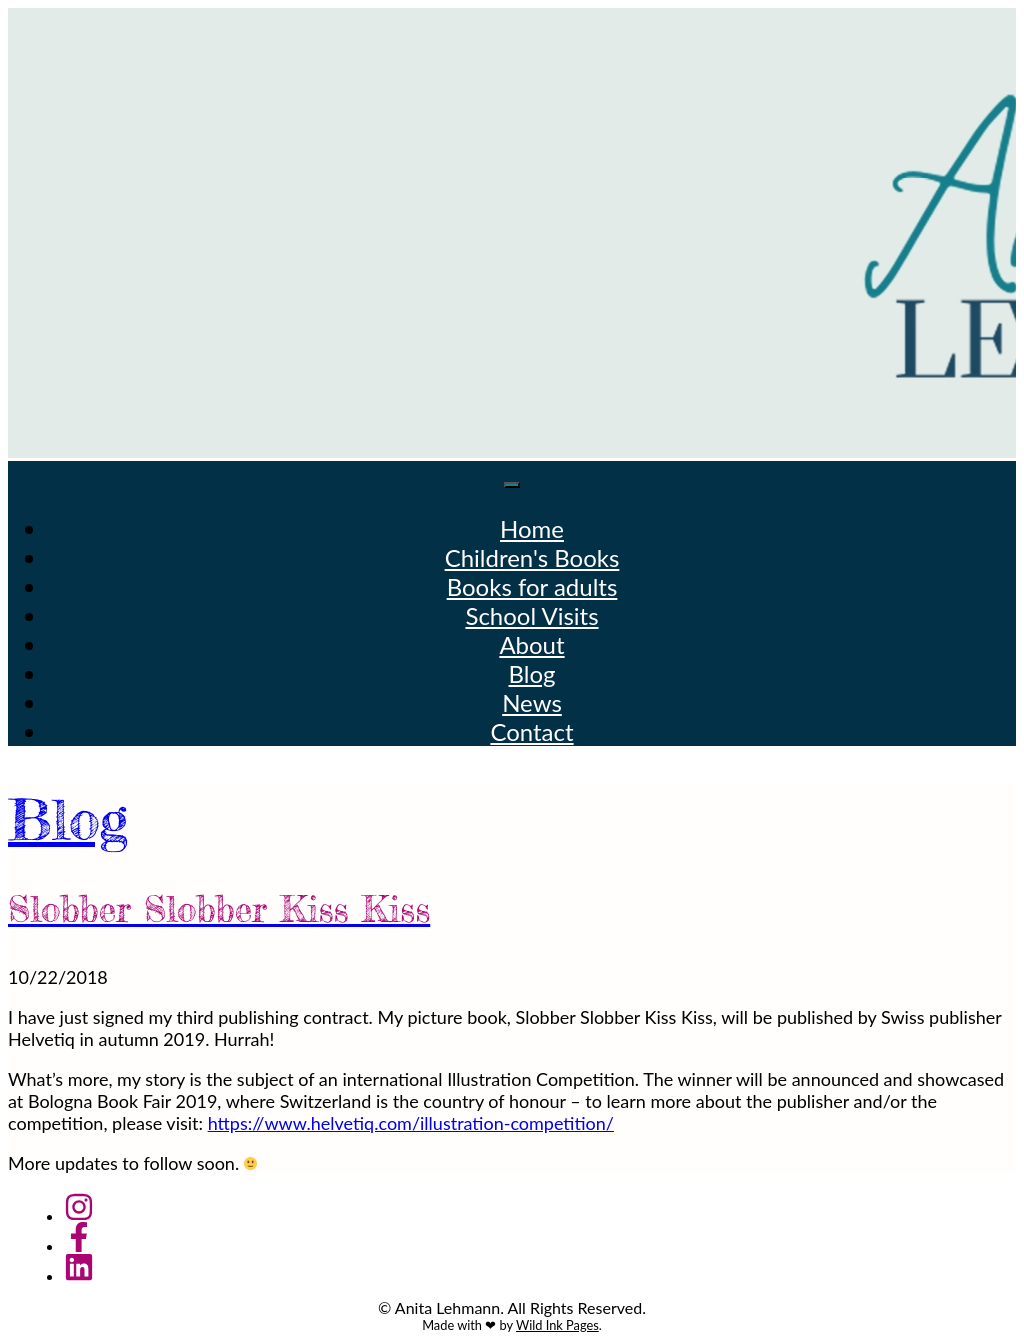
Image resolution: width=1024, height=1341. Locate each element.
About (531, 644)
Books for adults (532, 586)
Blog (532, 673)
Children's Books (532, 557)
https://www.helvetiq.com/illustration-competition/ (411, 1123)
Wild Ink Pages (557, 1325)
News (532, 702)
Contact (531, 731)
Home (532, 528)
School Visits (531, 615)
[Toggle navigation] (512, 485)
